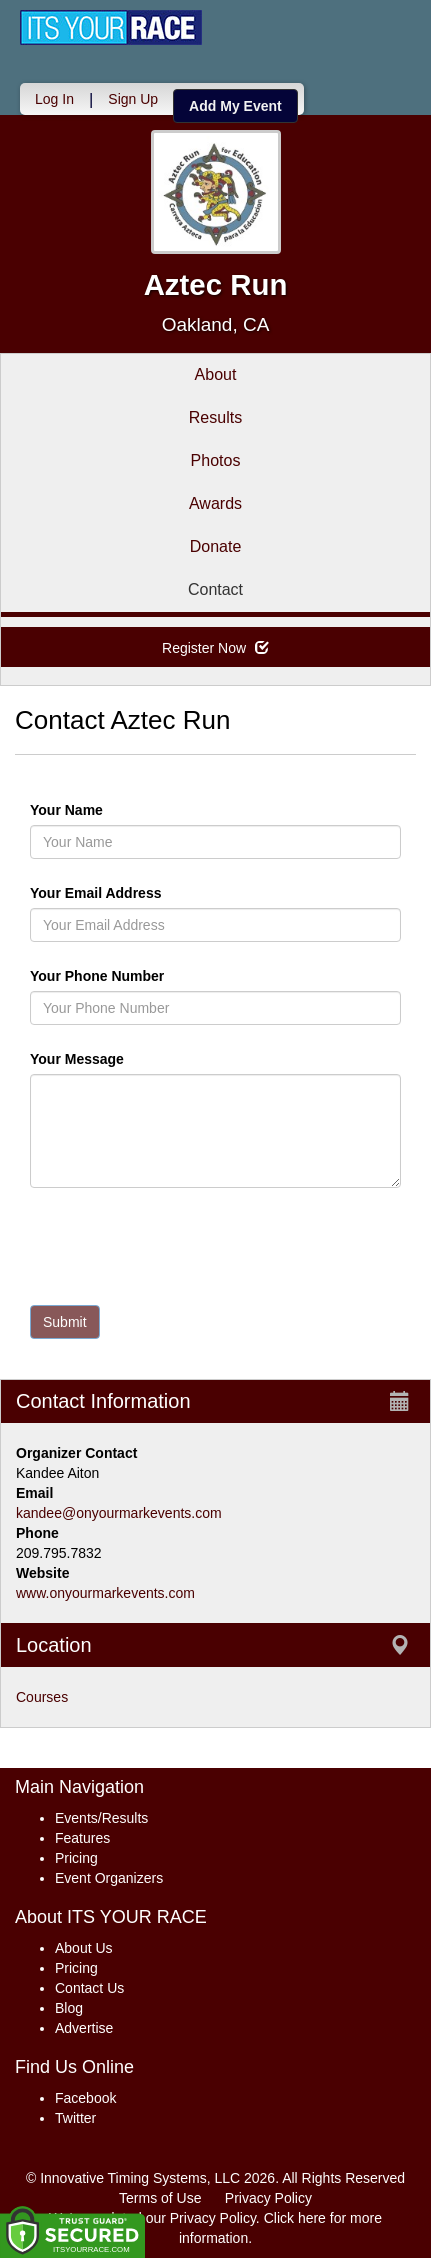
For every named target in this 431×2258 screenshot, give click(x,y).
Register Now (215, 648)
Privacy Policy (268, 2198)
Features (82, 1838)
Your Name (100, 810)
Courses (42, 1697)
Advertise (84, 2028)
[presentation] (182, 1251)
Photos (216, 460)
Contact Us (89, 1988)
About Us (84, 1948)
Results (215, 417)
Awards (215, 503)
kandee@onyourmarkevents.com (119, 1513)
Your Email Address (173, 893)
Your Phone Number (97, 976)
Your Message (111, 1059)
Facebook (85, 2098)
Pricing (76, 1858)
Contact (215, 589)
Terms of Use (160, 2198)
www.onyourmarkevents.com (105, 1593)
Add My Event (235, 106)
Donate (216, 546)
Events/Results (101, 1818)
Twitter (75, 2118)
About (216, 374)
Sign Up (133, 99)
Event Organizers (109, 1878)
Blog (69, 2008)
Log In (54, 99)
